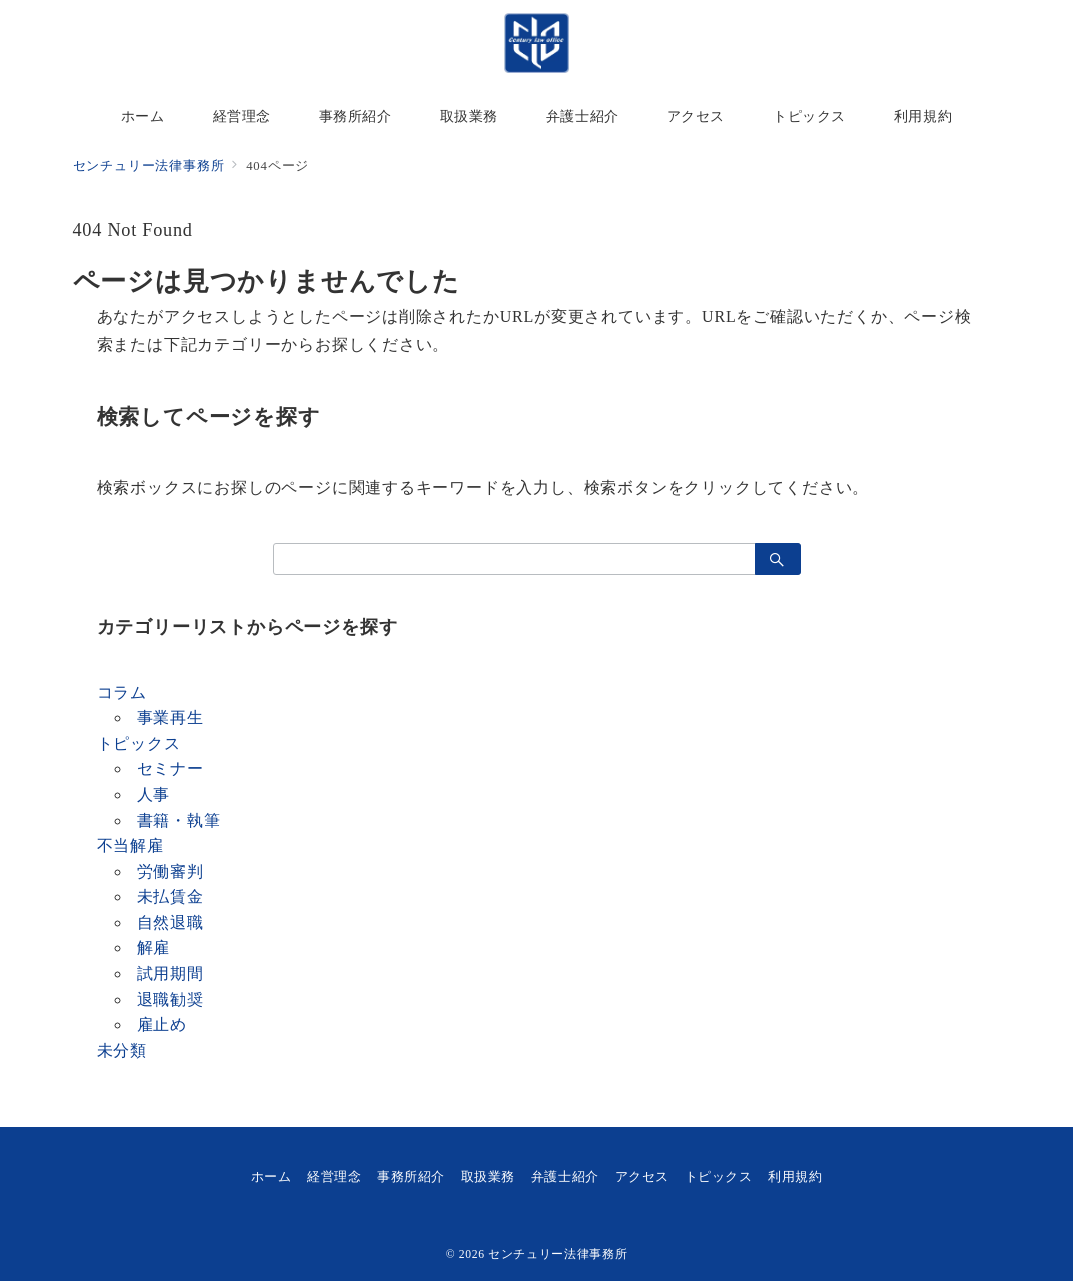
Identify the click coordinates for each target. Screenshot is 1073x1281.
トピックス (139, 743)
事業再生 (170, 717)
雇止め (162, 1024)
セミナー (170, 768)
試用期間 (170, 973)
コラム (122, 692)
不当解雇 (130, 845)
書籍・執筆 (179, 820)
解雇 (154, 947)
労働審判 (170, 871)
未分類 (122, 1050)
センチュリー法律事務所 (557, 1254)
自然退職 (170, 922)
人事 (154, 794)
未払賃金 (170, 896)
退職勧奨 (170, 999)
